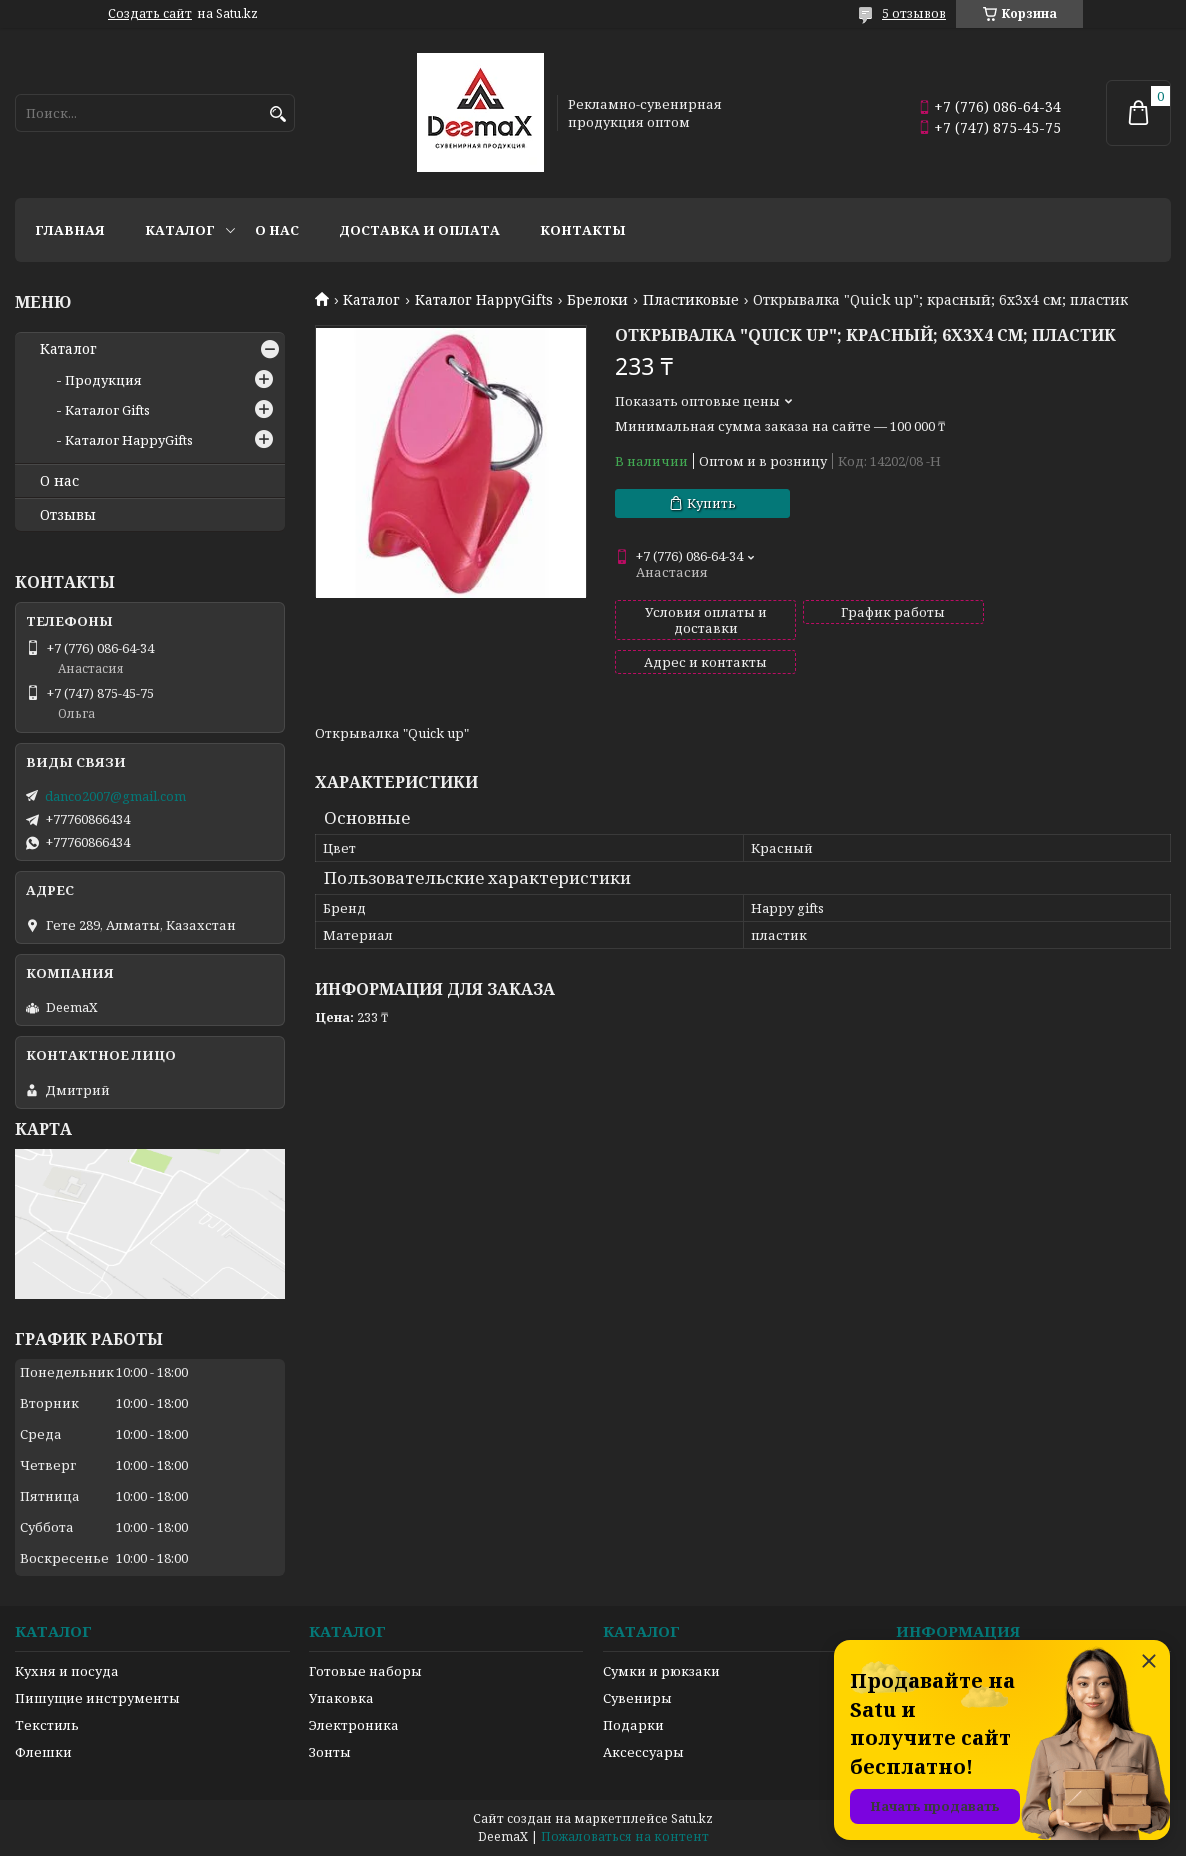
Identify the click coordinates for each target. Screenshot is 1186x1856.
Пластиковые (691, 300)
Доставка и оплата (419, 230)
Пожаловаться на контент (625, 1836)
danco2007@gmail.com (115, 796)
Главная (70, 230)
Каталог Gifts (107, 410)
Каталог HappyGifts (484, 300)
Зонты (330, 1752)
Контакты (583, 230)
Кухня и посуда (67, 1671)
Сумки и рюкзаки (661, 1671)
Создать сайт (150, 14)
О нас (277, 230)
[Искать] (277, 114)
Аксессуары (643, 1752)
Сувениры (637, 1698)
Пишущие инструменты (97, 1698)
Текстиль (47, 1725)
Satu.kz (692, 1818)
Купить (711, 503)
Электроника (354, 1725)
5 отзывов (914, 13)
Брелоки (597, 300)
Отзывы (68, 515)
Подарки (633, 1725)
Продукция (103, 380)
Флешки (43, 1752)
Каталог (180, 230)
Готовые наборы (365, 1671)
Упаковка (341, 1698)
